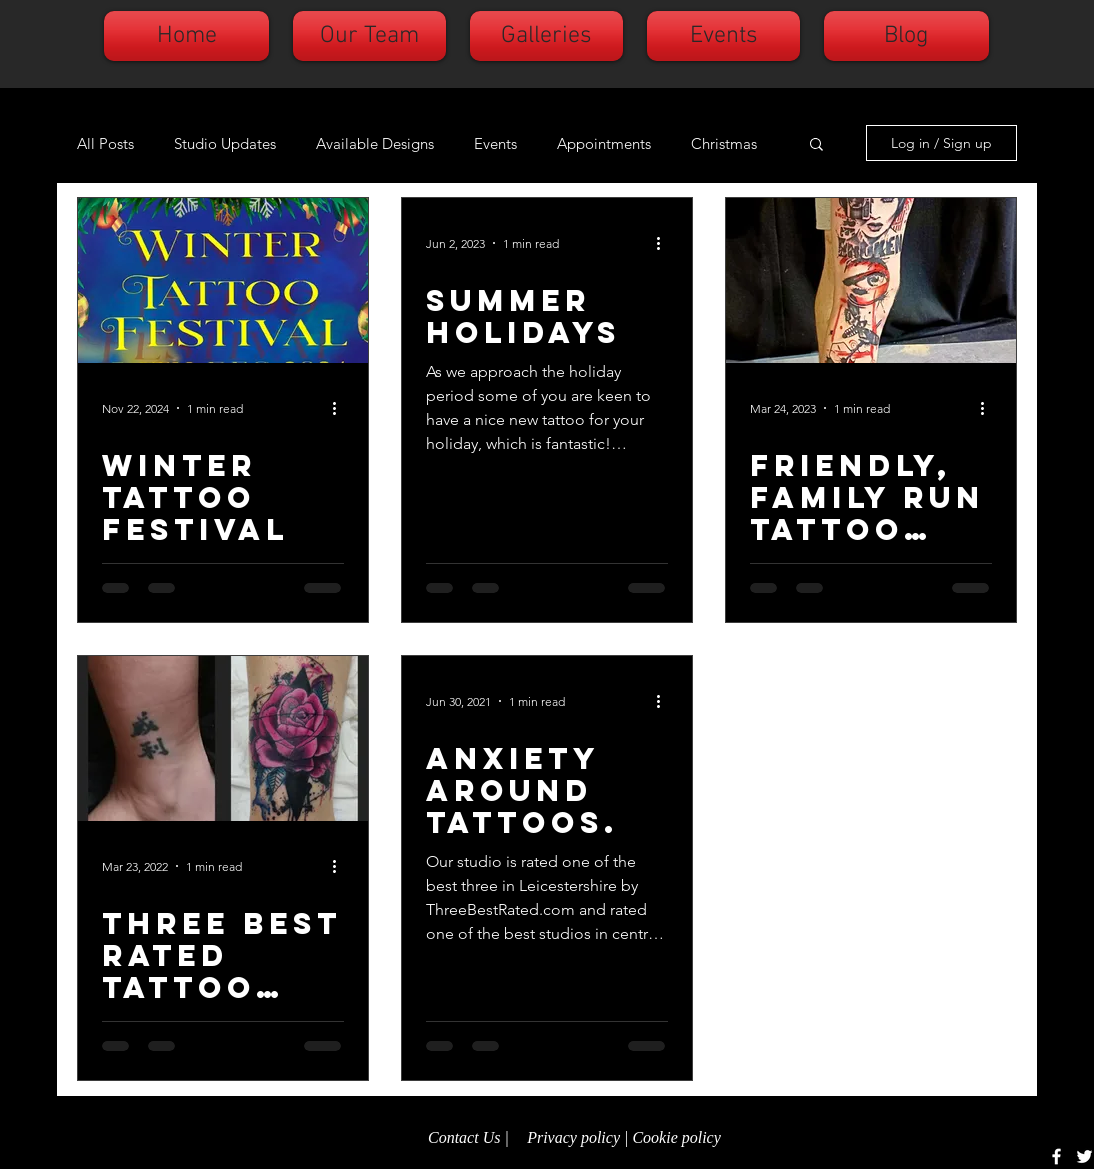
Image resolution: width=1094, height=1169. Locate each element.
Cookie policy (678, 1137)
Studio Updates (225, 143)
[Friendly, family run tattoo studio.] (871, 280)
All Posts (105, 143)
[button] (816, 145)
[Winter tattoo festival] (223, 280)
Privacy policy (573, 1137)
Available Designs (375, 143)
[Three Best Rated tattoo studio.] (223, 738)
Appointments (604, 143)
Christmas (724, 143)
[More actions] (341, 408)
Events (495, 143)
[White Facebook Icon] (1056, 1156)
